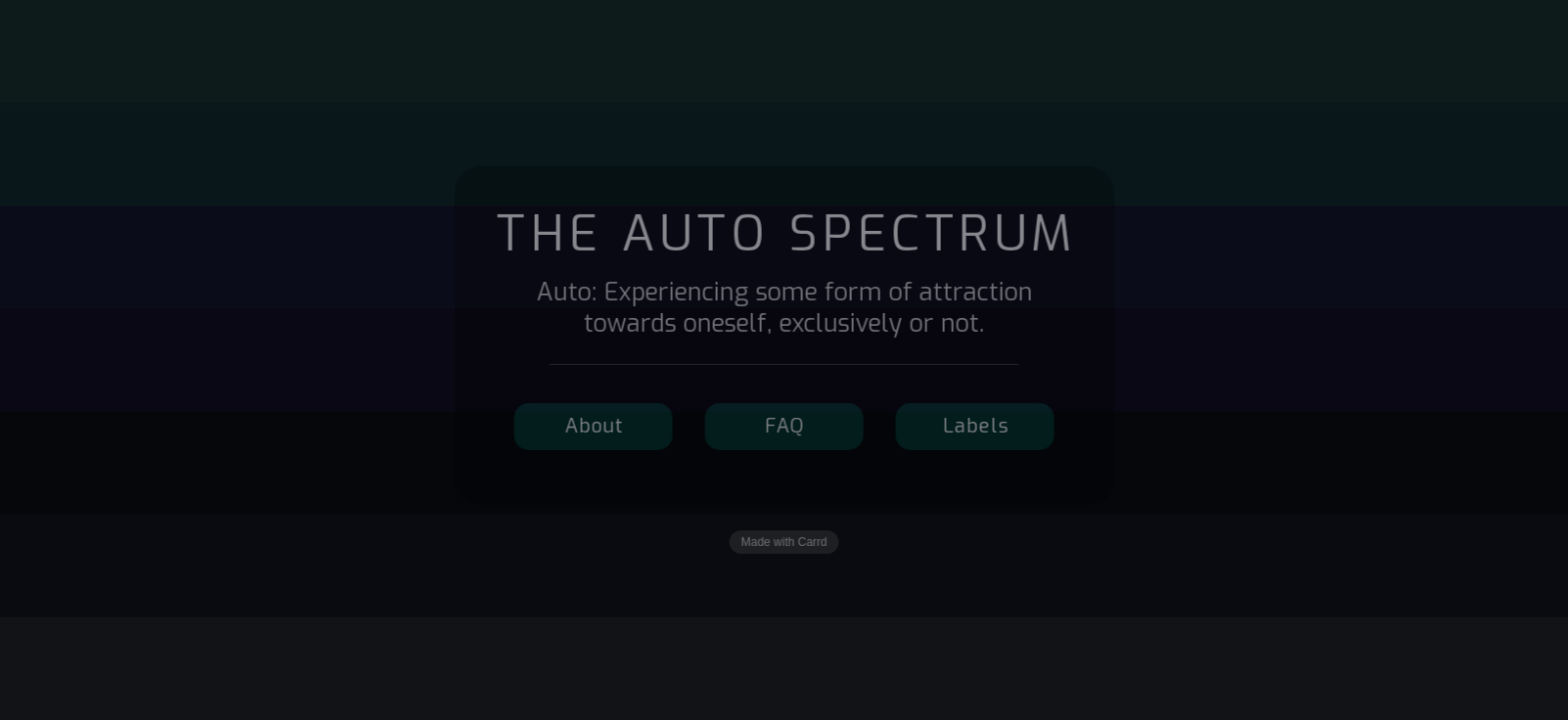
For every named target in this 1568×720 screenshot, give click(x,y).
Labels (974, 426)
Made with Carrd (784, 541)
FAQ (785, 426)
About (595, 426)
